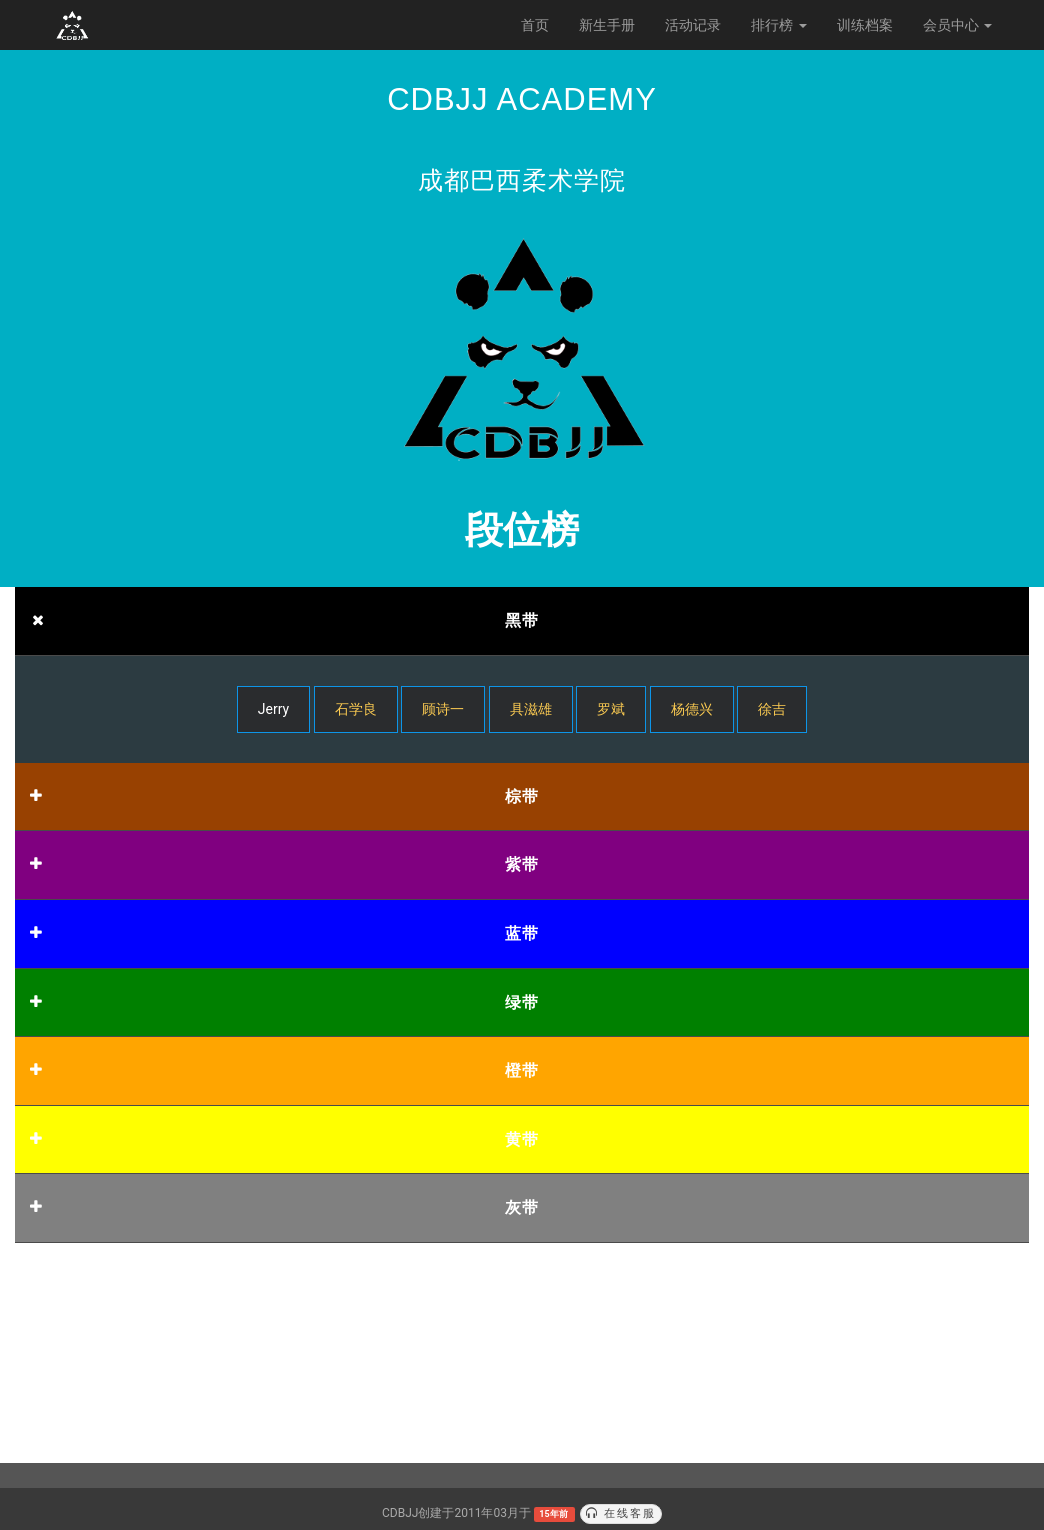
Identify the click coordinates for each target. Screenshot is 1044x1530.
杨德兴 (692, 709)
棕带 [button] (522, 796)
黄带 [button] (522, 1139)
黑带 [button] (522, 620)
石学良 (356, 709)
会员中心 (957, 25)
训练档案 (865, 25)
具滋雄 (531, 709)
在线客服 (621, 1513)
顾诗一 (443, 709)
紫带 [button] (522, 864)
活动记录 (693, 25)
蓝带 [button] (522, 933)
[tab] (522, 621)
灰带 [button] (522, 1207)
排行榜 (778, 25)
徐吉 (772, 709)
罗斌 (611, 709)
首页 (535, 25)
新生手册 (607, 25)
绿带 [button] (522, 1002)
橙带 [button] (522, 1070)
